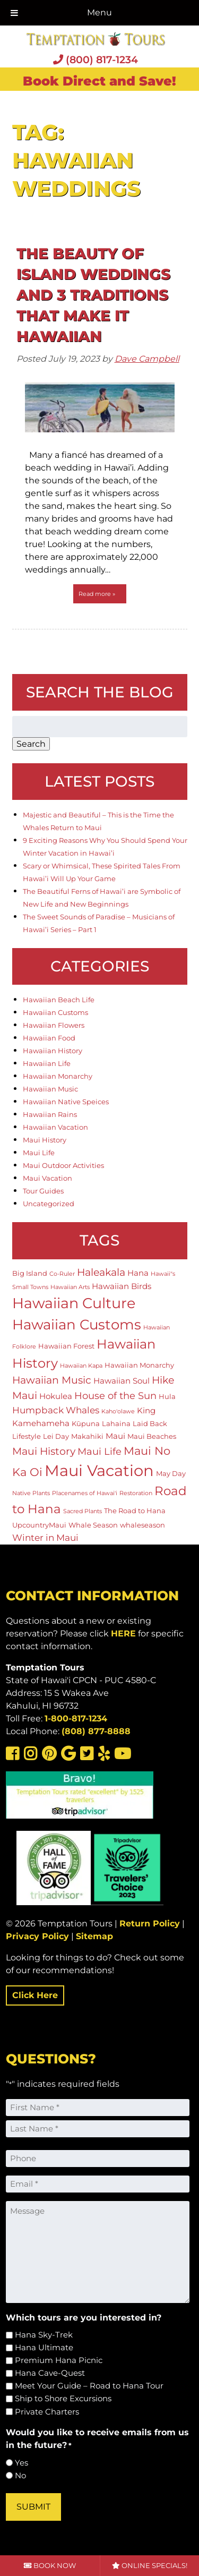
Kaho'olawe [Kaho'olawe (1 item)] (118, 1411)
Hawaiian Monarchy (57, 1076)
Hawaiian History (52, 1050)
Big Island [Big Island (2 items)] (29, 1273)
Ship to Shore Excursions (63, 2398)
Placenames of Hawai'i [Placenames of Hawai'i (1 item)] (84, 1493)
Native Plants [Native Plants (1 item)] (31, 1493)
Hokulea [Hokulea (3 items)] (55, 1396)
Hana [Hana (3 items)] (138, 1273)
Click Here (35, 1995)
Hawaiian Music (50, 1089)
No (20, 2475)
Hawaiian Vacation (55, 1127)
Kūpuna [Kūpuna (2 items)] (86, 1423)
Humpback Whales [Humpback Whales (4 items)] (55, 1410)
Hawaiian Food (49, 1038)
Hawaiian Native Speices (66, 1101)
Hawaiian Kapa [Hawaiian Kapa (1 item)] (81, 1365)
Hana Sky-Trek (44, 2335)
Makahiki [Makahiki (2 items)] (87, 1436)
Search (31, 744)
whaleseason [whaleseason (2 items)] (142, 1525)
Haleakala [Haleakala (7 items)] (101, 1272)
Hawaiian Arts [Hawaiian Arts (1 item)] (70, 1287)
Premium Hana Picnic (58, 2360)
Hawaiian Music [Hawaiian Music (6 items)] (51, 1380)
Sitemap (94, 1936)
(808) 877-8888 (96, 1731)
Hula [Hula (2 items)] (167, 1396)
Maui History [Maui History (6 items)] (43, 1451)
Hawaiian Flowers (53, 1025)
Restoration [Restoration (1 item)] (135, 1493)
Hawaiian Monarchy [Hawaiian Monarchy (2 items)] (139, 1365)
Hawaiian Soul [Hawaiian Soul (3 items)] (121, 1381)
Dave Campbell (147, 359)
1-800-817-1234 (76, 1718)
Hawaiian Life (47, 1063)
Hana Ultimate (44, 2347)
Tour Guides (43, 1191)
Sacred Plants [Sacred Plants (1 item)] (82, 1511)
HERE (123, 1633)
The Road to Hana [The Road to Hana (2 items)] (135, 1510)
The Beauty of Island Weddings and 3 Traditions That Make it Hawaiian (93, 295)
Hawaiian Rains (50, 1114)
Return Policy (149, 1923)
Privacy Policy (37, 1936)
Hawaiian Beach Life (58, 999)
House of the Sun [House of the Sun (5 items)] (115, 1395)
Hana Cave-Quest (50, 2373)
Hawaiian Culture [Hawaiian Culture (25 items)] (73, 1303)
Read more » (97, 594)
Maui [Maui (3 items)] (115, 1436)
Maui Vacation (47, 1178)
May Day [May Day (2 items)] (171, 1473)
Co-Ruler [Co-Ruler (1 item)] (62, 1273)
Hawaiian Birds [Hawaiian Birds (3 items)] (121, 1286)
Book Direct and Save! (99, 81)
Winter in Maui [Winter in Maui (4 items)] (45, 1537)
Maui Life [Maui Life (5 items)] (99, 1451)
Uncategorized (48, 1203)
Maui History (44, 1140)
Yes (21, 2463)
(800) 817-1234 (95, 59)
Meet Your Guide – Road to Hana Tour (89, 2386)
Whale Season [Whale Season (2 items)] (93, 1525)
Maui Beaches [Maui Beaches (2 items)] (151, 1436)
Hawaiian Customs (55, 1012)
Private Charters (47, 2412)
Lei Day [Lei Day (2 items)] (56, 1436)
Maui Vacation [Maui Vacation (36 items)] (99, 1470)
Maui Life (39, 1152)
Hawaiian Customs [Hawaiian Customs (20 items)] (76, 1324)
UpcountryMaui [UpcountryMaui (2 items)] (39, 1525)
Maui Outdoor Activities (63, 1165)
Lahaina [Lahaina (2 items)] (116, 1423)
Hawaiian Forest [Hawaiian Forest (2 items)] (66, 1346)
